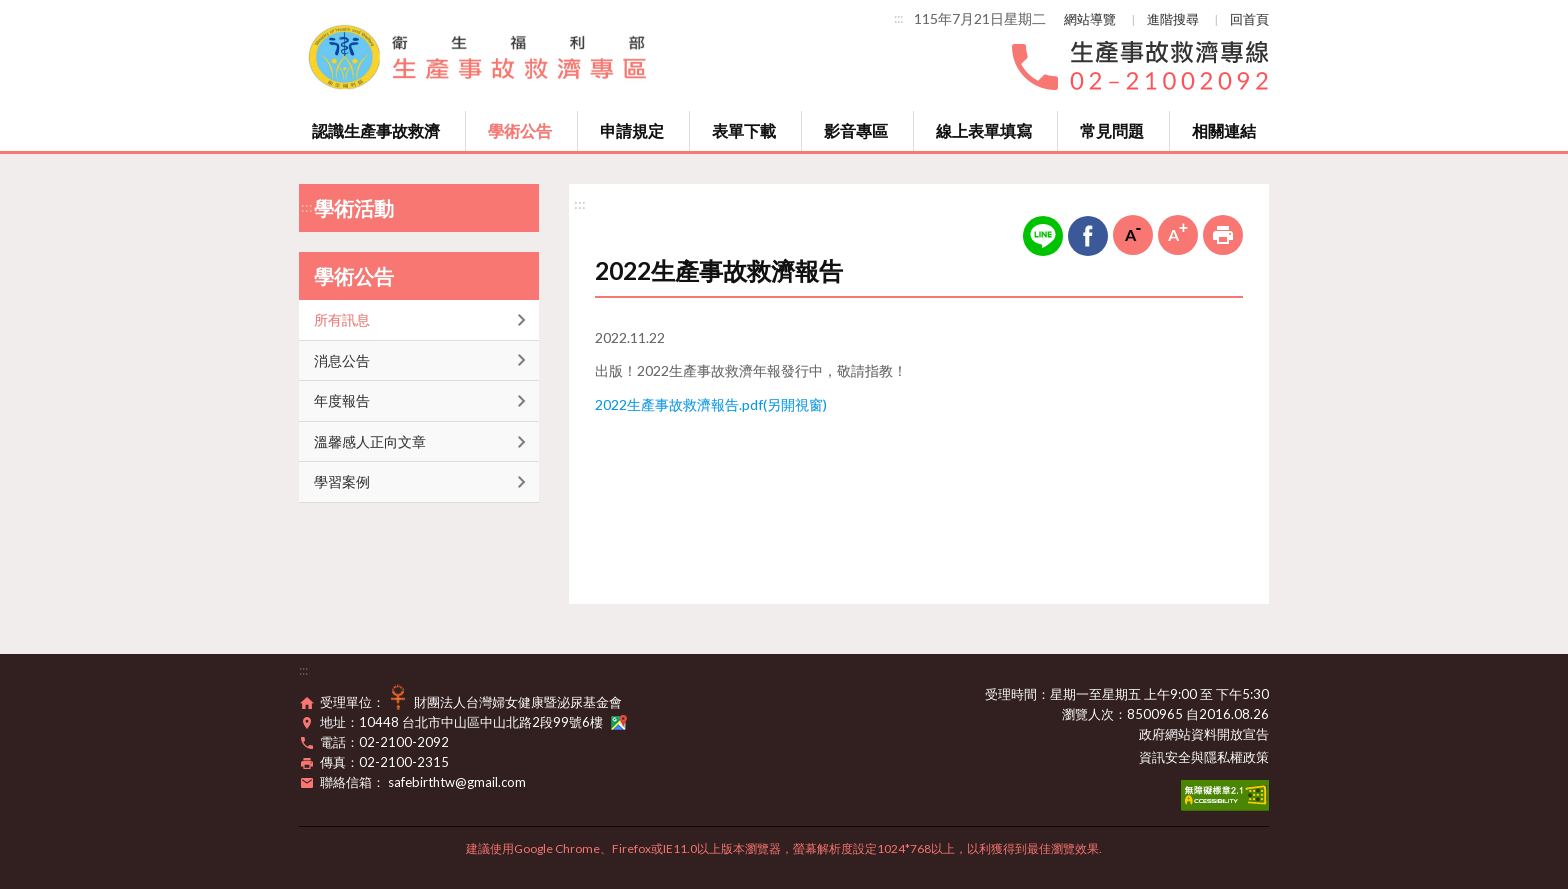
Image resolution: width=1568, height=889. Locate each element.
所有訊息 (342, 319)
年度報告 (342, 400)
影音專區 (856, 130)
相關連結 (1224, 130)
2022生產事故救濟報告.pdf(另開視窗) (711, 404)
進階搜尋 (1173, 19)
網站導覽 (1090, 19)
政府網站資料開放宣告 (1204, 734)
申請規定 (632, 130)
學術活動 (354, 208)
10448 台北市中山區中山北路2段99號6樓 (493, 722)
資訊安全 (1165, 757)
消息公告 (342, 360)
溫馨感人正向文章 (370, 441)
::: (898, 18)
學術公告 (520, 130)
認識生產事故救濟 (376, 130)
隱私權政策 (1236, 757)
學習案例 (342, 481)
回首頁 (1249, 19)
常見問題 (1112, 130)
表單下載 (744, 130)
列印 (1223, 235)
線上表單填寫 (984, 130)
